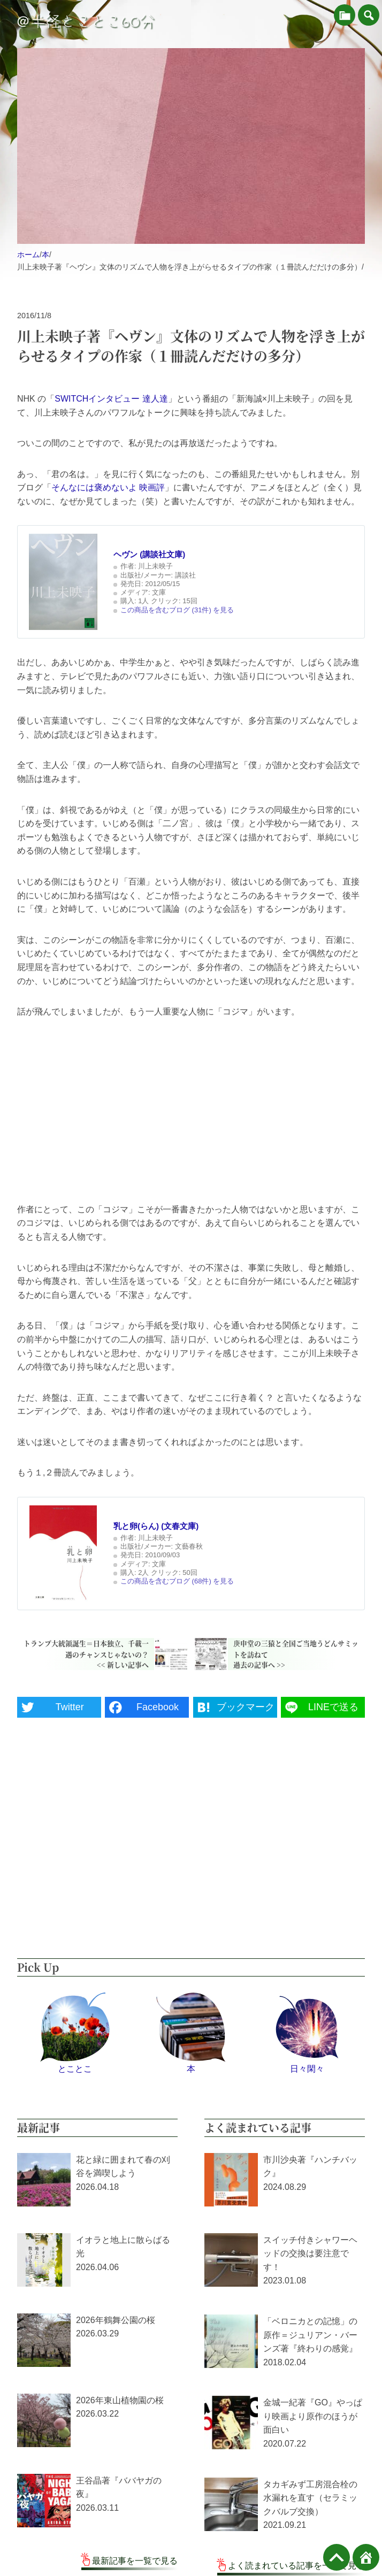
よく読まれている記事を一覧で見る (296, 2565)
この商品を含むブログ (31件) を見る (177, 610)
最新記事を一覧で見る (135, 2560)
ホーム (28, 254)
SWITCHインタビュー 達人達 (111, 398)
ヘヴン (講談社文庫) (149, 554)
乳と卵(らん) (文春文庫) (155, 1526)
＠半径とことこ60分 (85, 21)
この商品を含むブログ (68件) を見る (177, 1581)
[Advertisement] (191, 1111)
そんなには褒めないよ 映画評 (108, 487)
